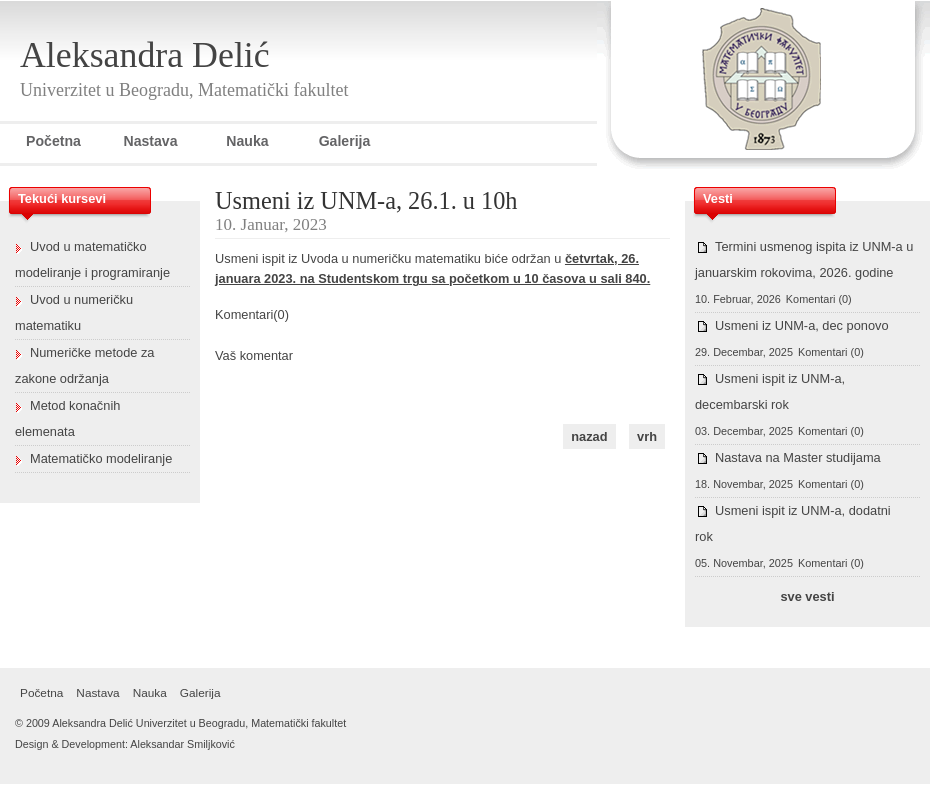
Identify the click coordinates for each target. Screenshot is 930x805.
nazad (589, 436)
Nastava (150, 141)
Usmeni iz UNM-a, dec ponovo (802, 325)
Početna (53, 141)
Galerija (345, 141)
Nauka (247, 141)
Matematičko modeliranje (101, 458)
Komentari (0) (819, 299)
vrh (647, 436)
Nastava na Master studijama (798, 457)
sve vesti (807, 596)
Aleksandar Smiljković (182, 744)
